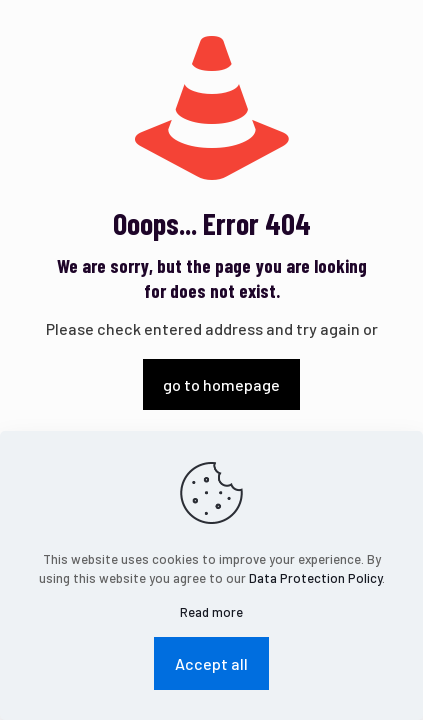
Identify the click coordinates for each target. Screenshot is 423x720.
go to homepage (221, 384)
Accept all (211, 663)
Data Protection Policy (315, 578)
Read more (211, 612)
